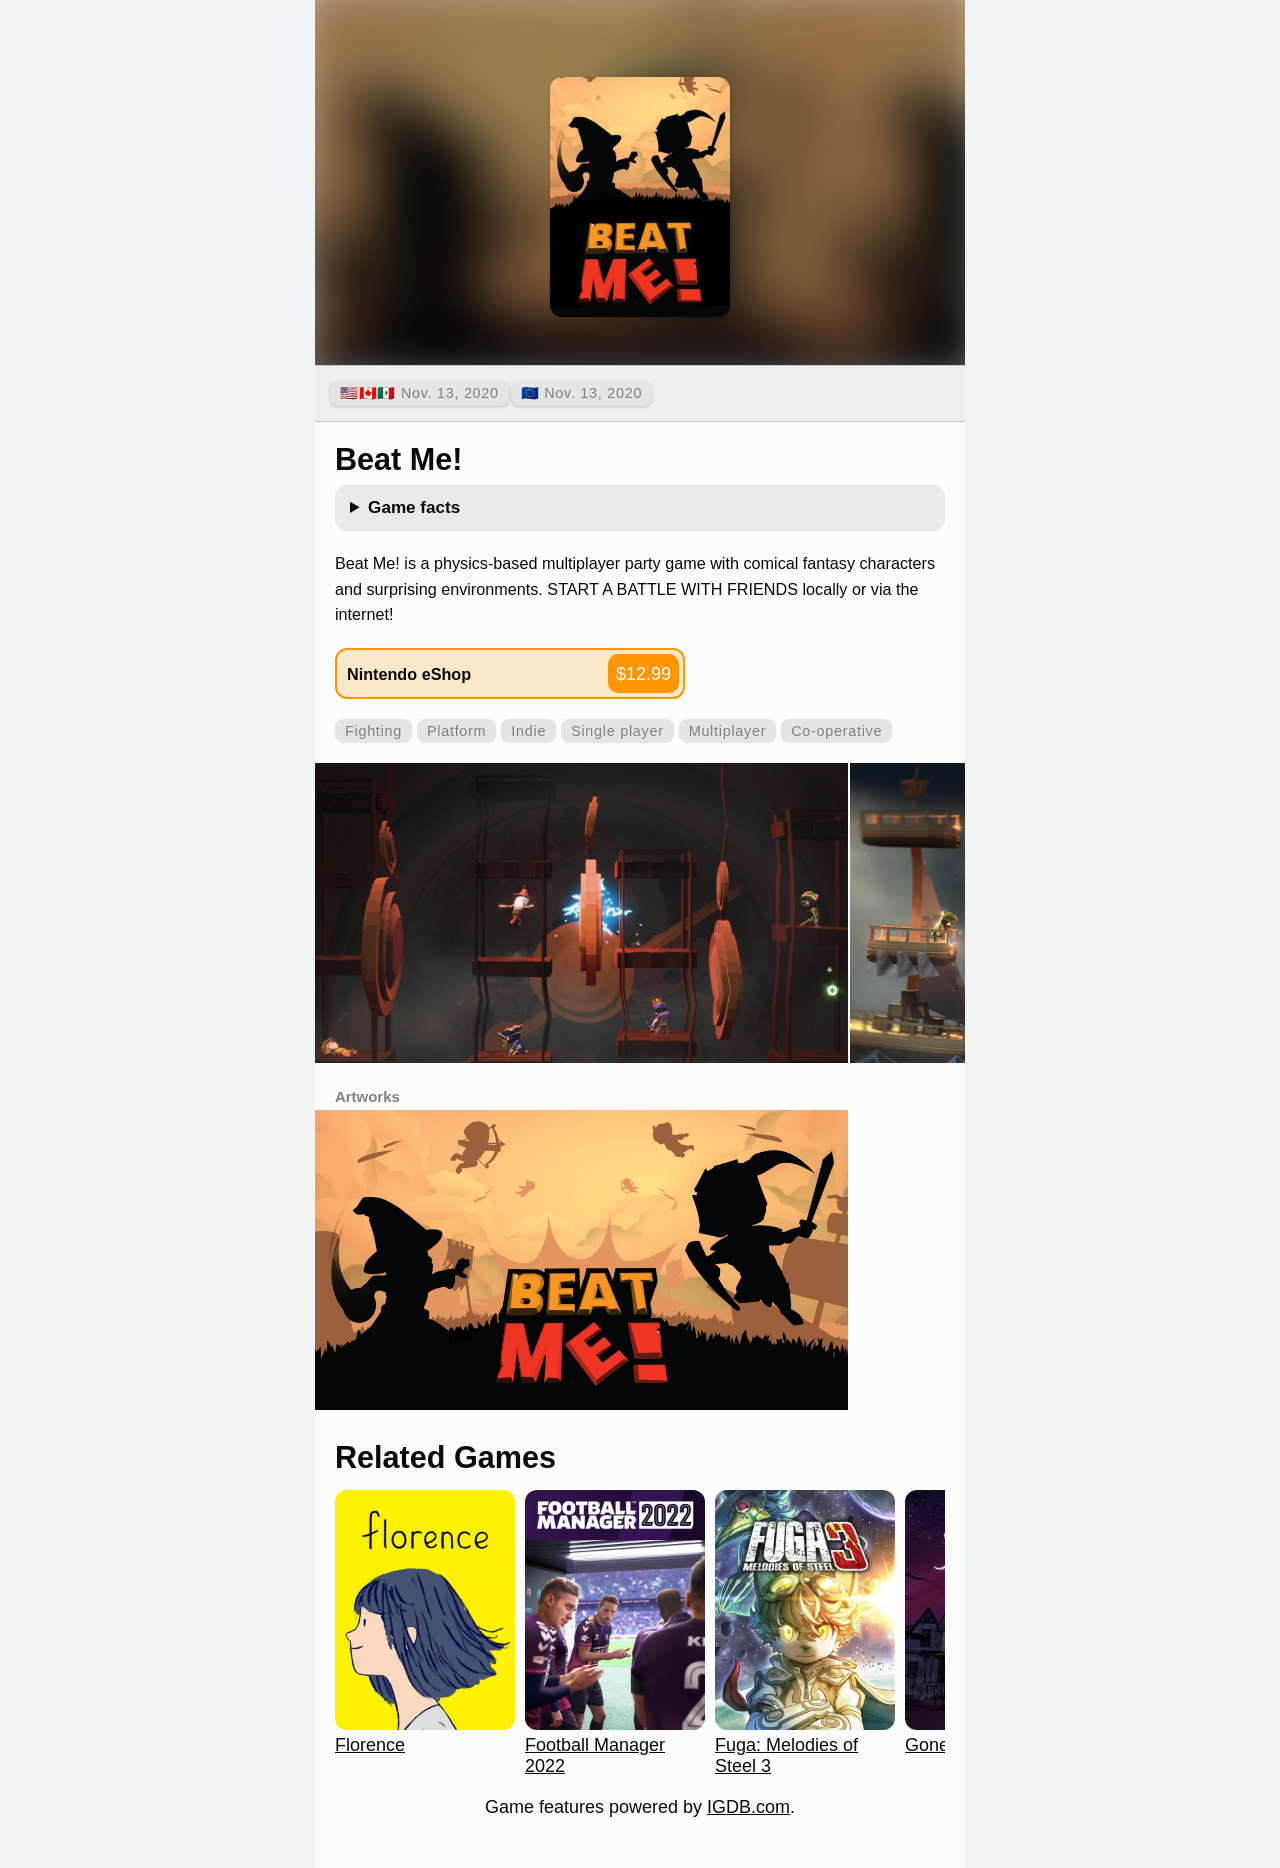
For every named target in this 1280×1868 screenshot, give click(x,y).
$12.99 (643, 674)
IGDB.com (748, 1807)
